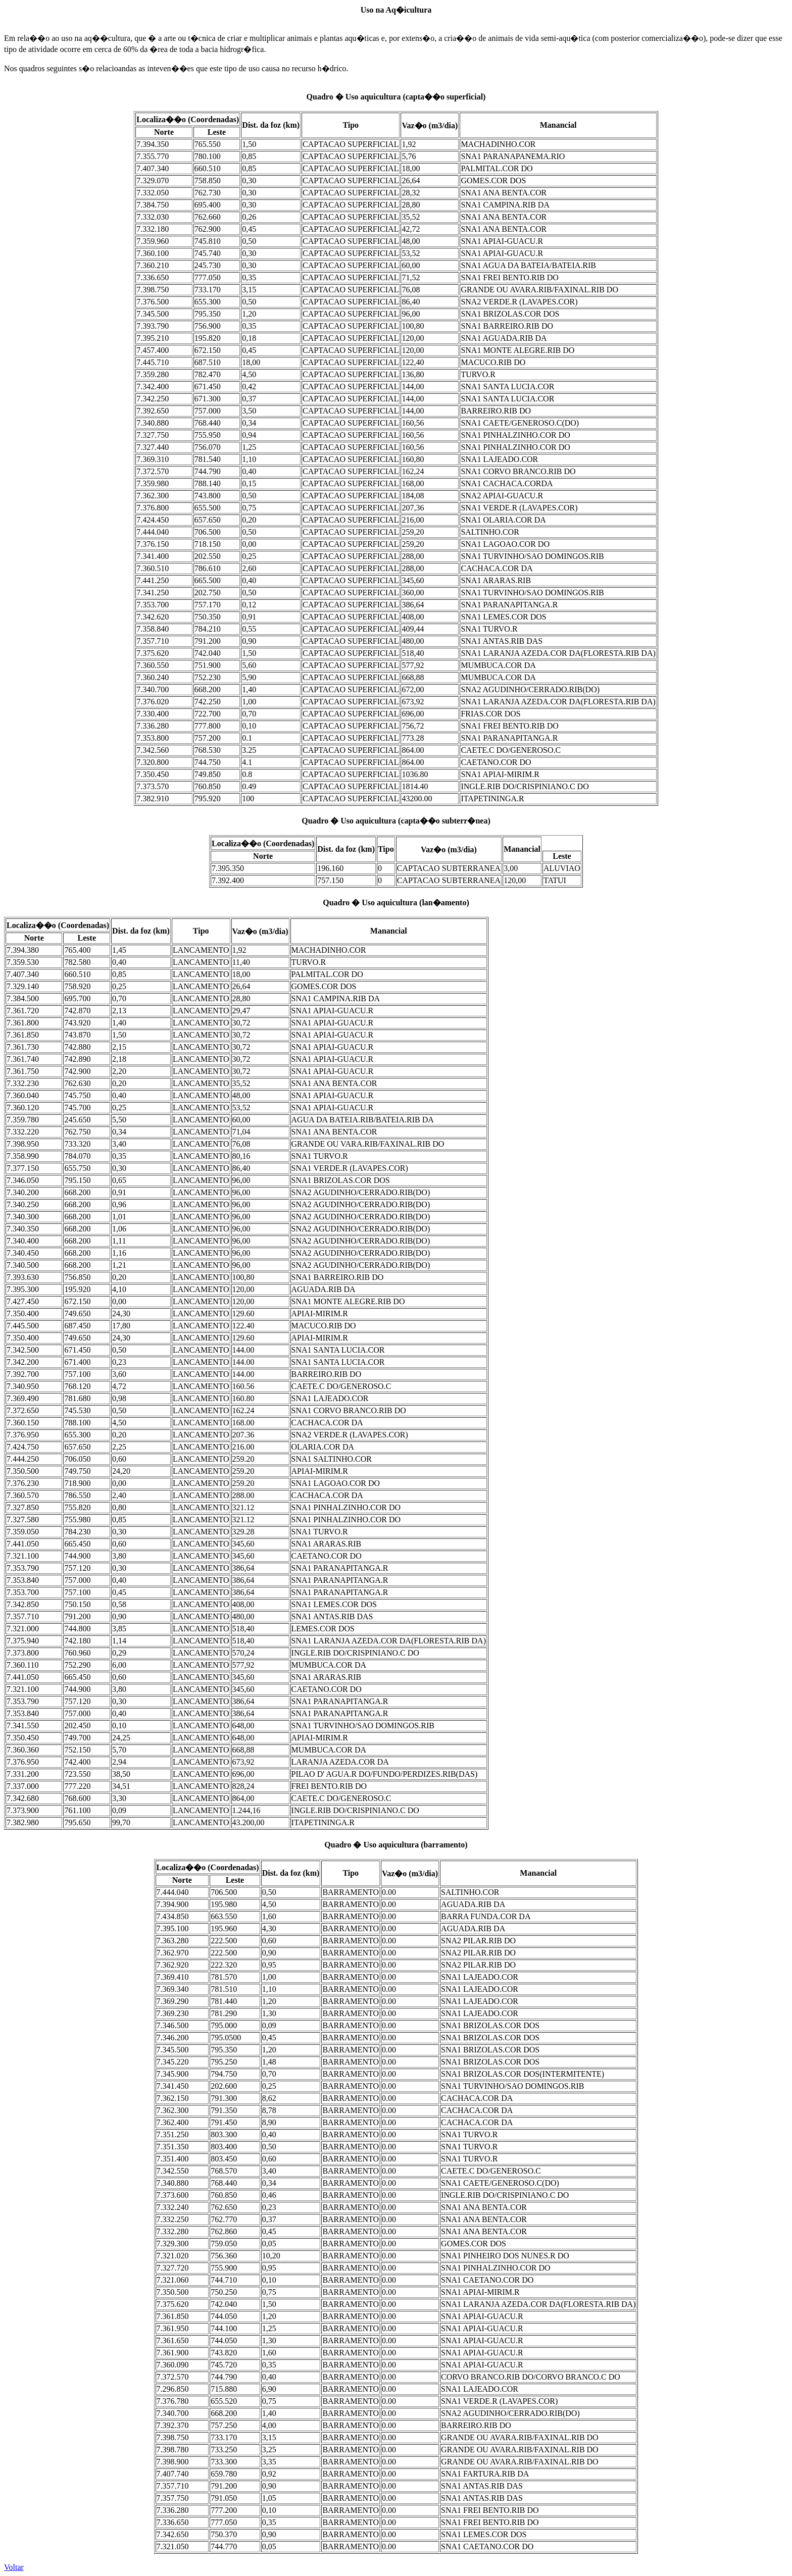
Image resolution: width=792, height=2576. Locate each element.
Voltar (14, 2567)
